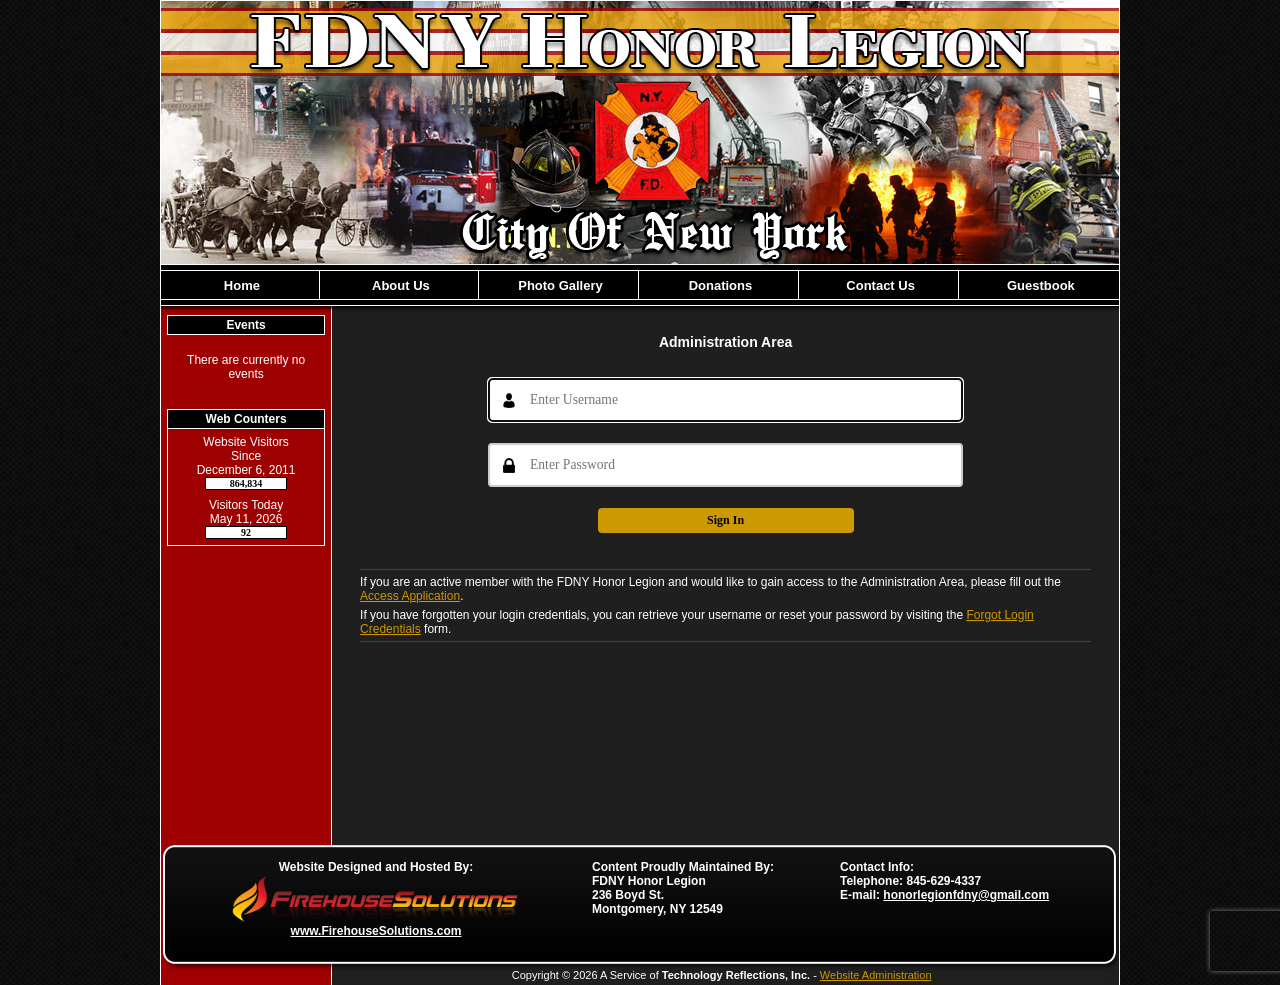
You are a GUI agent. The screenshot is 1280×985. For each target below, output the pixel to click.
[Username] (725, 400)
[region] (640, 285)
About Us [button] (399, 285)
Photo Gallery (559, 285)
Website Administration (876, 975)
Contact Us (879, 285)
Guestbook (1039, 285)
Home (240, 285)
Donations (718, 285)
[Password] (725, 465)
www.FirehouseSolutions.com (376, 931)
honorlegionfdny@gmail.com (966, 895)
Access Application (410, 596)
